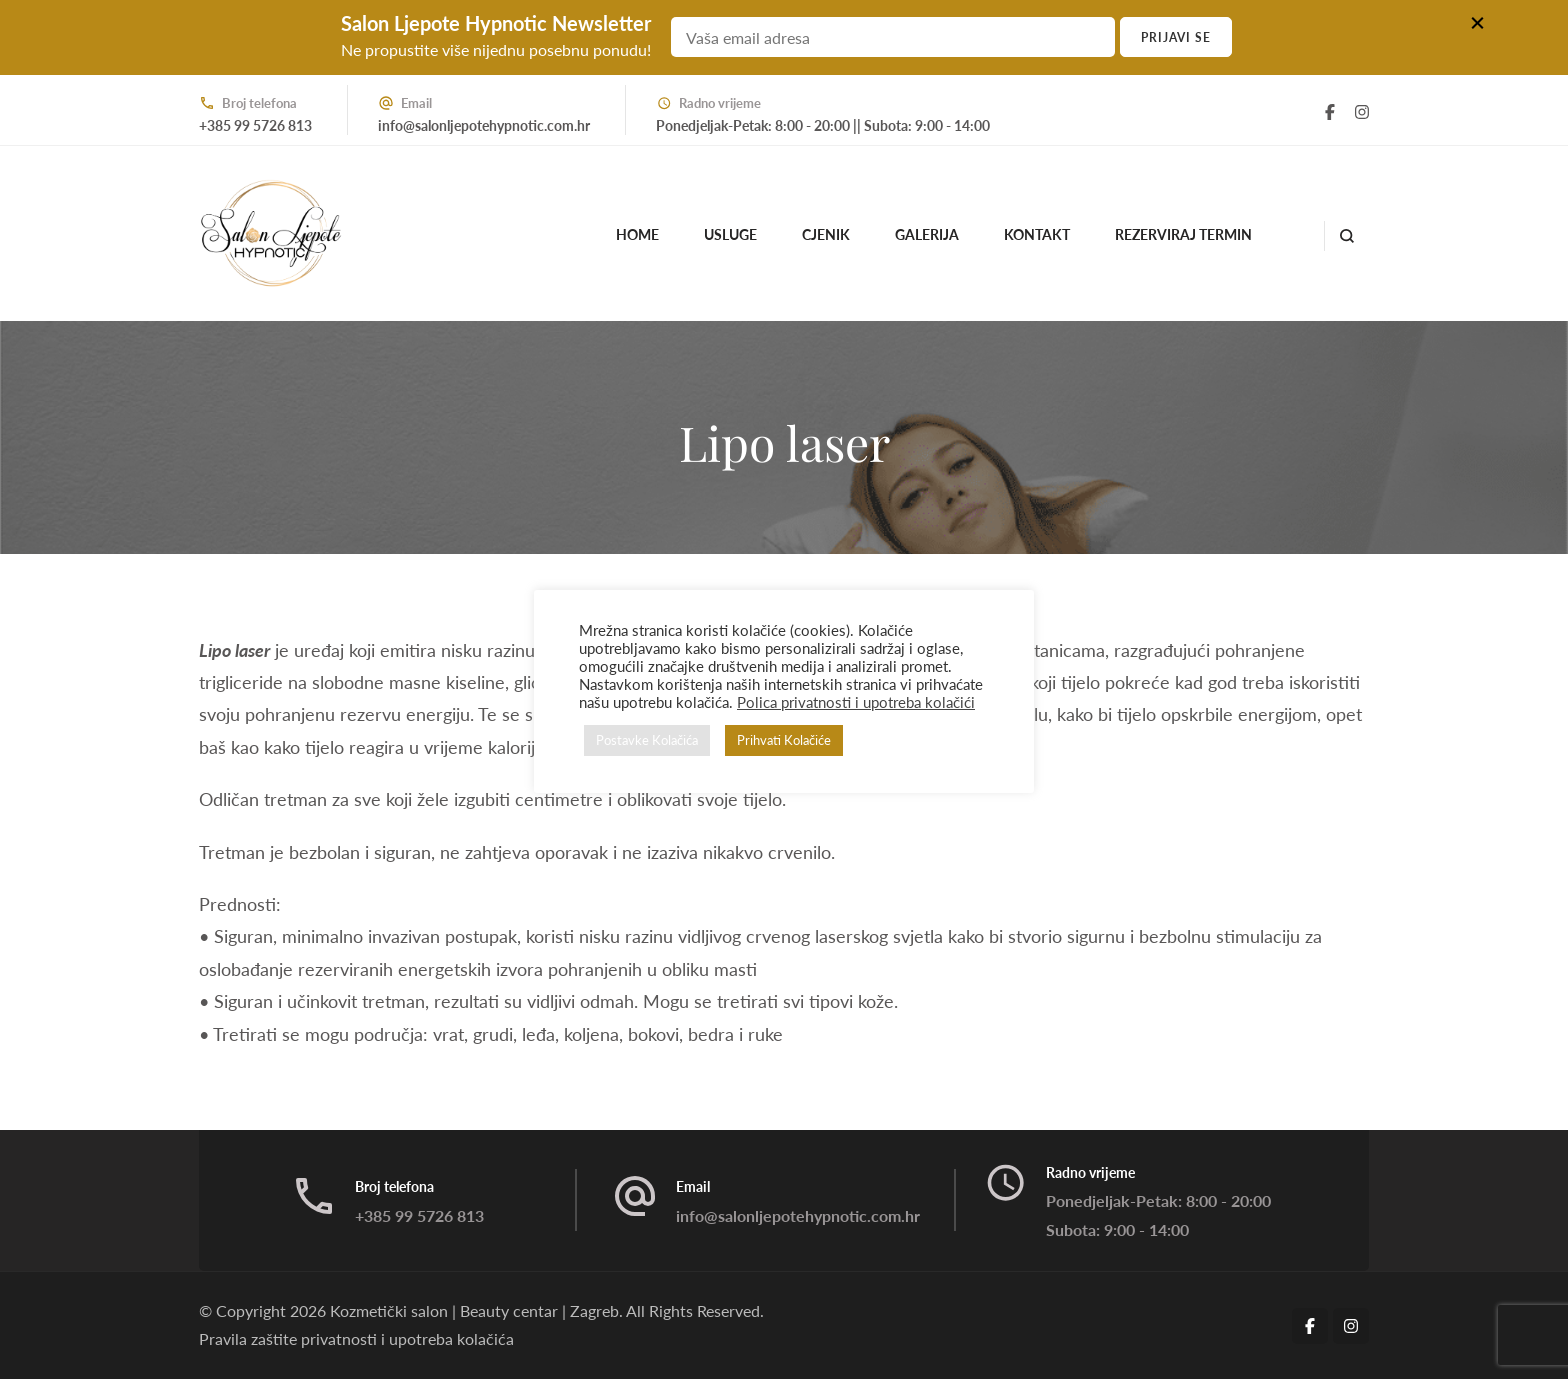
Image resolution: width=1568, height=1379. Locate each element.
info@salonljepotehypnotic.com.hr (484, 125)
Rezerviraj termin (1183, 234)
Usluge (730, 234)
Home (637, 234)
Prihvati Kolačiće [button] (784, 740)
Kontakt (1037, 234)
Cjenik (826, 234)
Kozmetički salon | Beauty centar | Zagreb (474, 1310)
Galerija (927, 234)
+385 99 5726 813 (255, 125)
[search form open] (1346, 236)
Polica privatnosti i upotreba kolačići (856, 702)
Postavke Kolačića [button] (647, 740)
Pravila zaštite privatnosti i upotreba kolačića (356, 1338)
